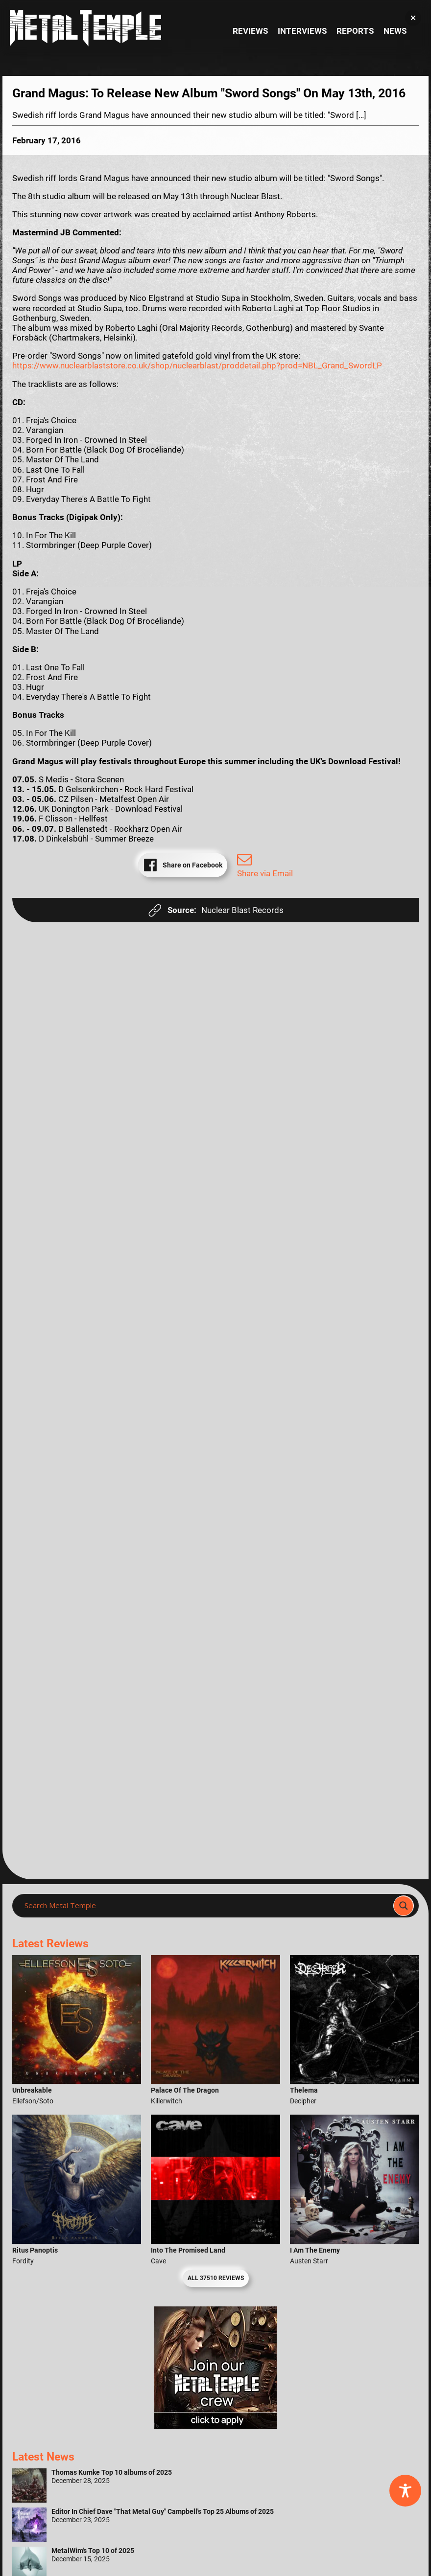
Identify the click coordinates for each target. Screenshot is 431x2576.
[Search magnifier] (403, 1905)
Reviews (250, 31)
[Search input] (205, 1906)
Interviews (302, 31)
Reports (355, 31)
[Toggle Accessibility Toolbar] (405, 2491)
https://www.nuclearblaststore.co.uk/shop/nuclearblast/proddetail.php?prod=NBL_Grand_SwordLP (197, 365)
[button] (413, 18)
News (395, 31)
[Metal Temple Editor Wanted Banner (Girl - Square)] (215, 2426)
